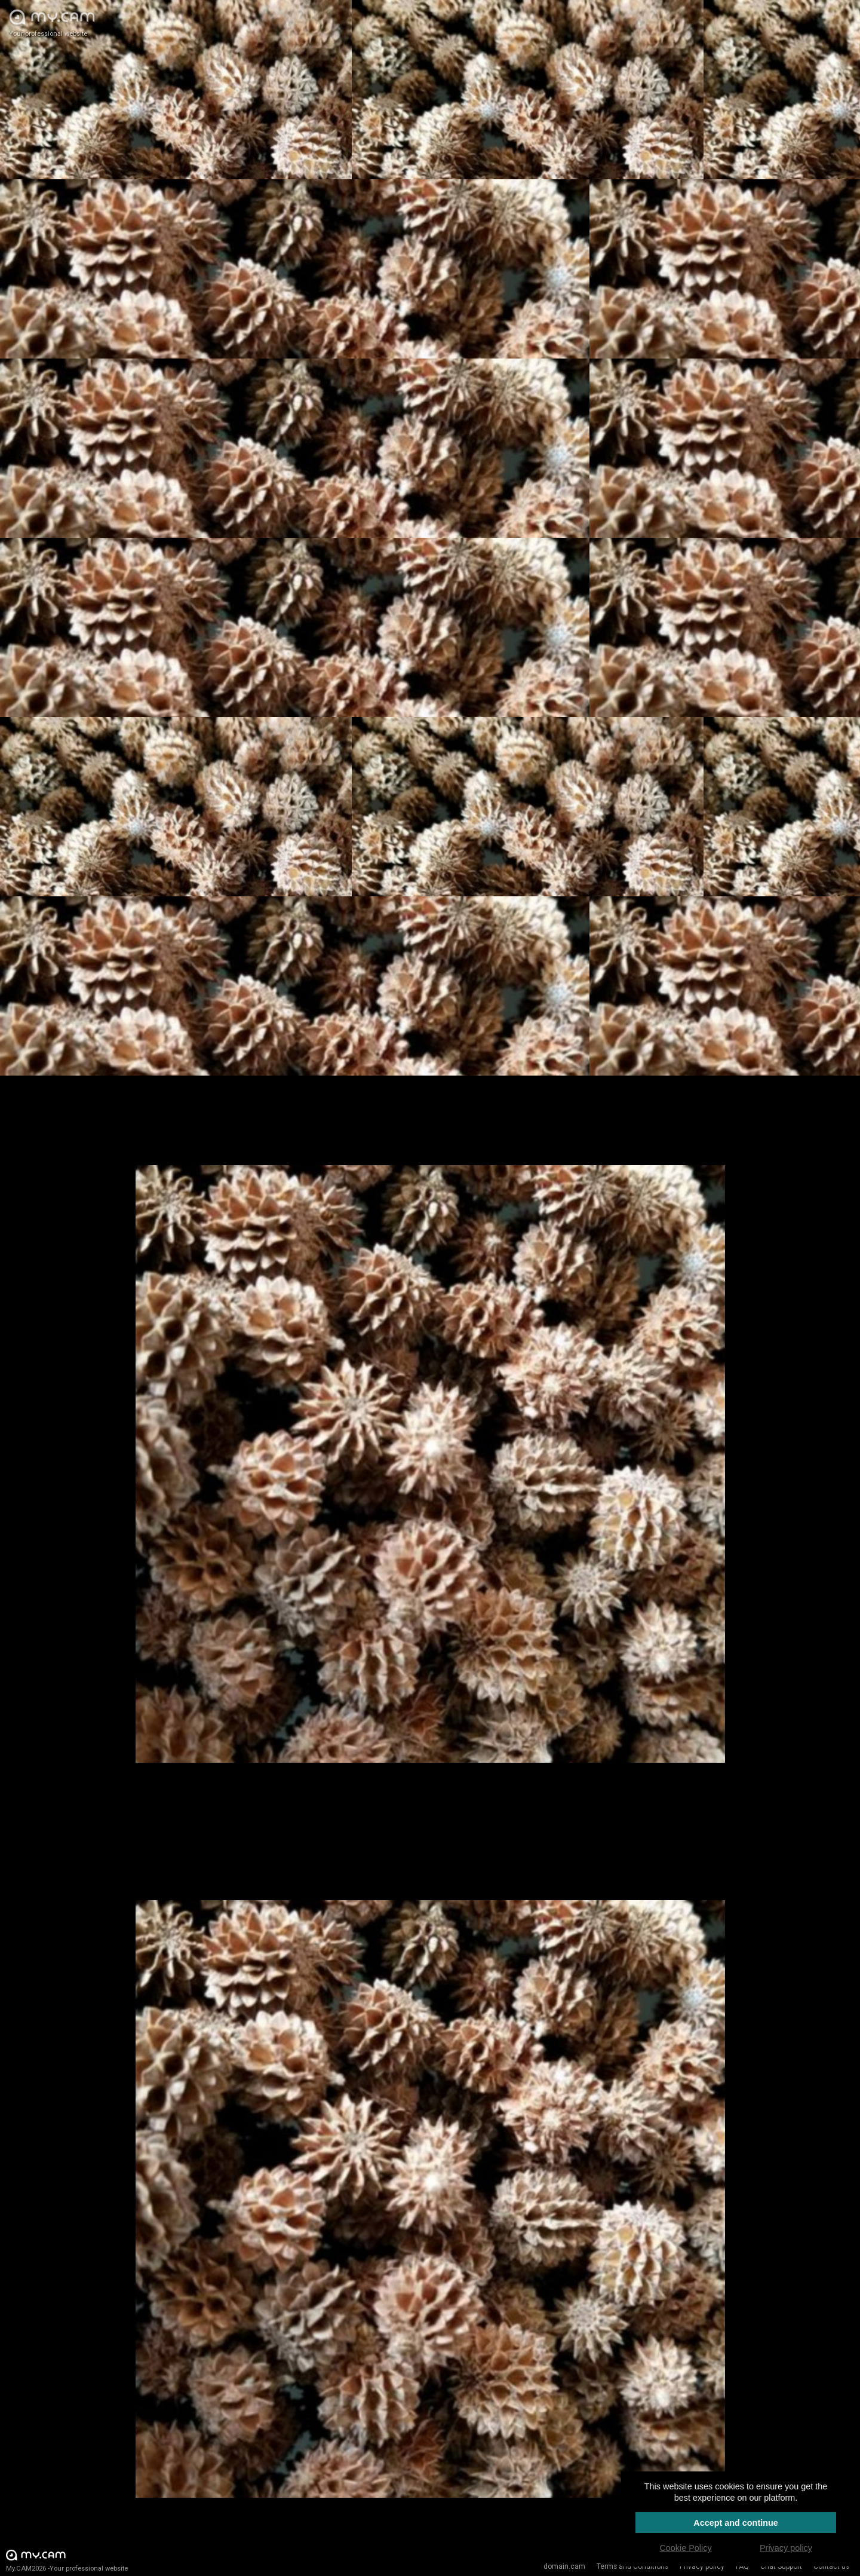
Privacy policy (702, 2566)
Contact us (831, 2566)
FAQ (742, 2566)
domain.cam (564, 2566)
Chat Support (781, 2566)
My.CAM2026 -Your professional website (67, 2560)
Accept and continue (735, 2523)
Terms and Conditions (632, 2566)
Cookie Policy (685, 2548)
